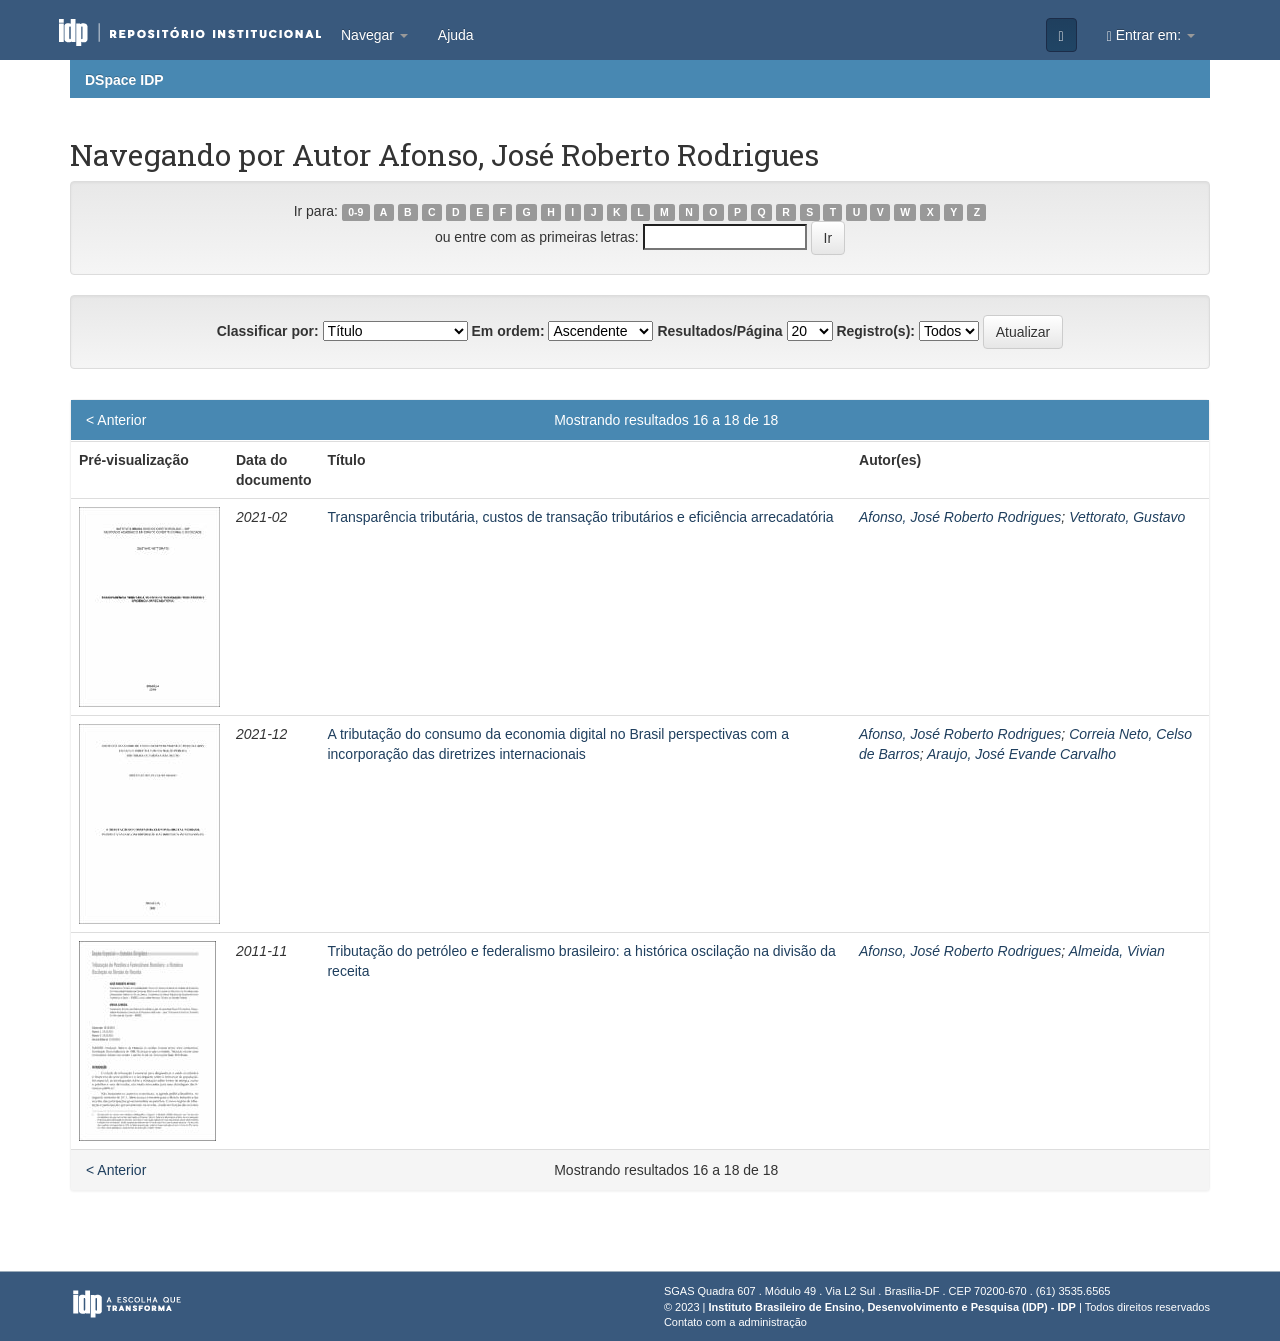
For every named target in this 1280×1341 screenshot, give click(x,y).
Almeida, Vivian (1117, 951)
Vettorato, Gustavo (1127, 517)
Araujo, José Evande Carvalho (1021, 754)
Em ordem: (507, 331)
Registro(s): (875, 331)
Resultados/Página (719, 331)
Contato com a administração (735, 1322)
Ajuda (456, 35)
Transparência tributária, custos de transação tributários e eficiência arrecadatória (580, 517)
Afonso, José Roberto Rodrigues (960, 517)
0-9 (355, 212)
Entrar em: (1151, 35)
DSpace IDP (124, 80)
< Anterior (116, 420)
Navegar (374, 35)
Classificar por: (268, 331)
